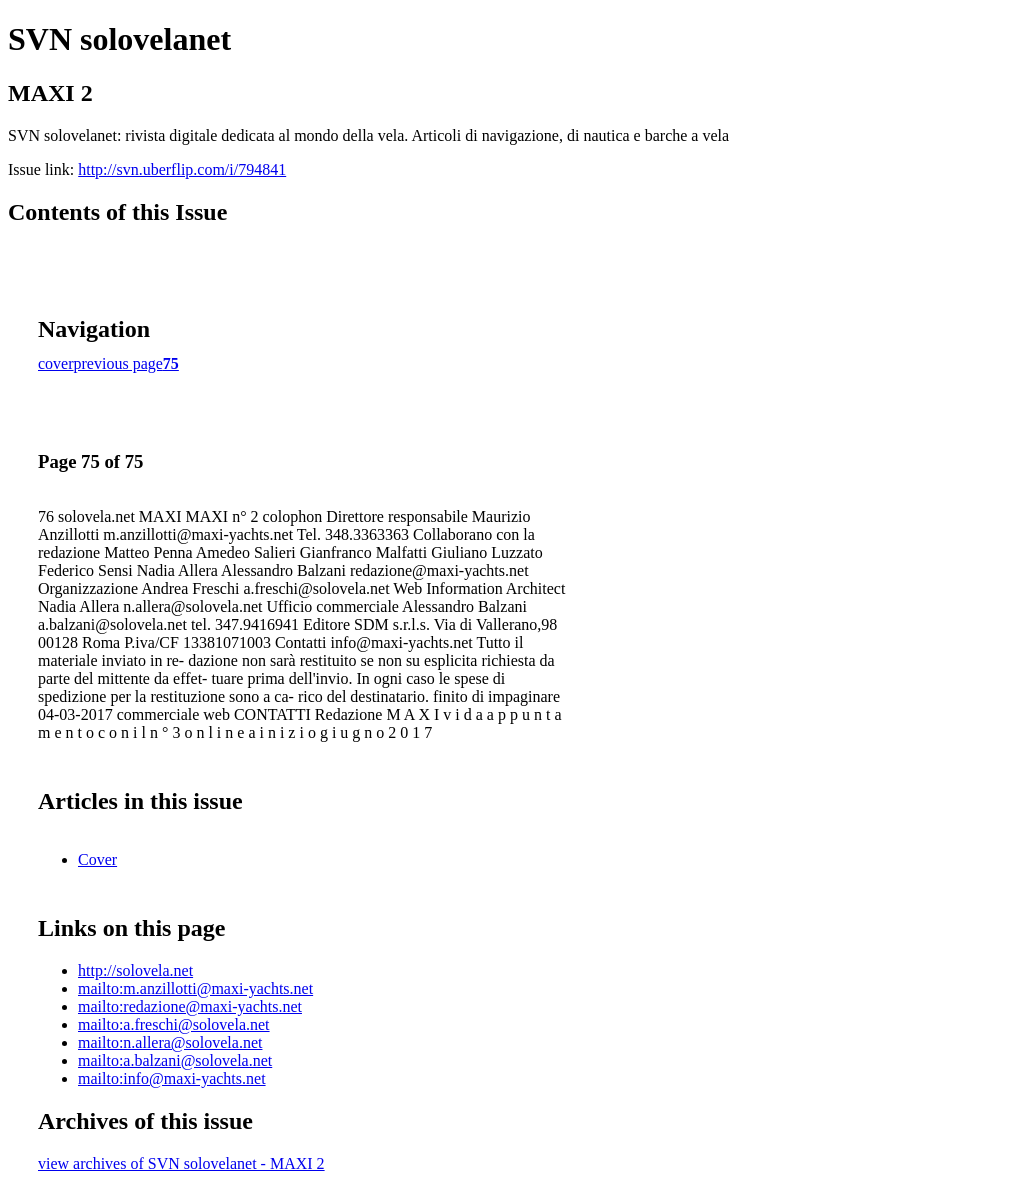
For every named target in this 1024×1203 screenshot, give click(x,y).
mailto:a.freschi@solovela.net (174, 1024)
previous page (118, 363)
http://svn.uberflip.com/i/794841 (182, 169)
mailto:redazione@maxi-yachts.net (190, 1006)
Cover (97, 859)
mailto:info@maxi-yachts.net (172, 1078)
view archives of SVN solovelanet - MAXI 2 (181, 1163)
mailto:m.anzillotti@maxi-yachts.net (195, 988)
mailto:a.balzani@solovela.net (175, 1060)
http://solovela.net (135, 970)
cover (56, 363)
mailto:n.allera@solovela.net (170, 1042)
